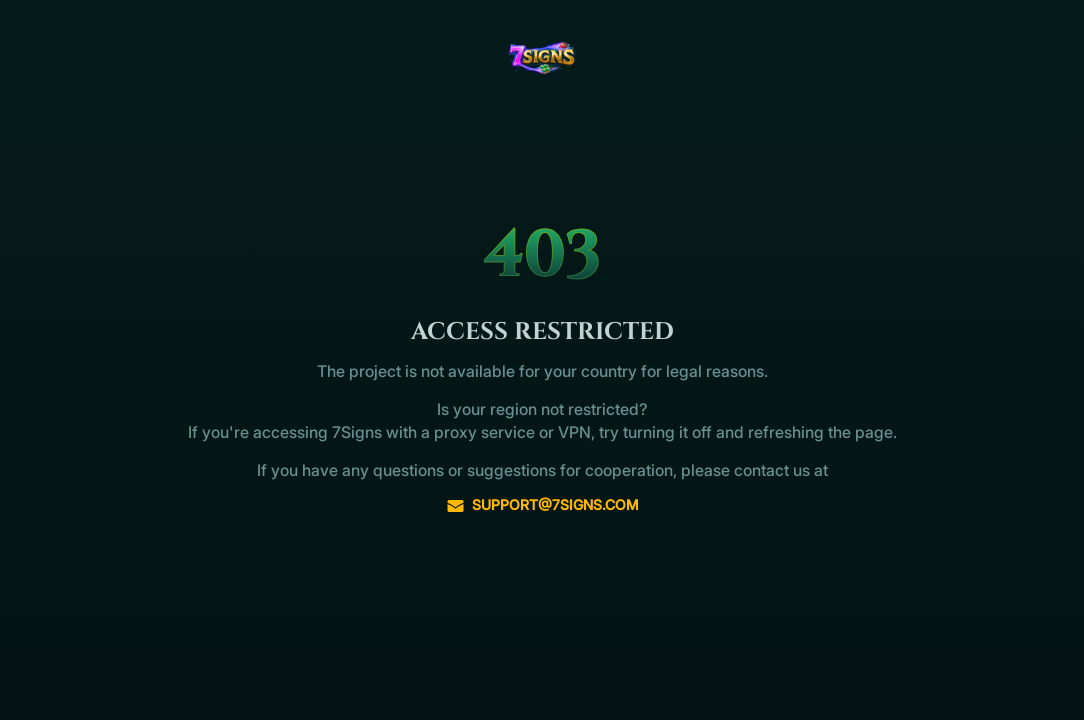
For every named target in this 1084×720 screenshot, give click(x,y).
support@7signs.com (542, 505)
